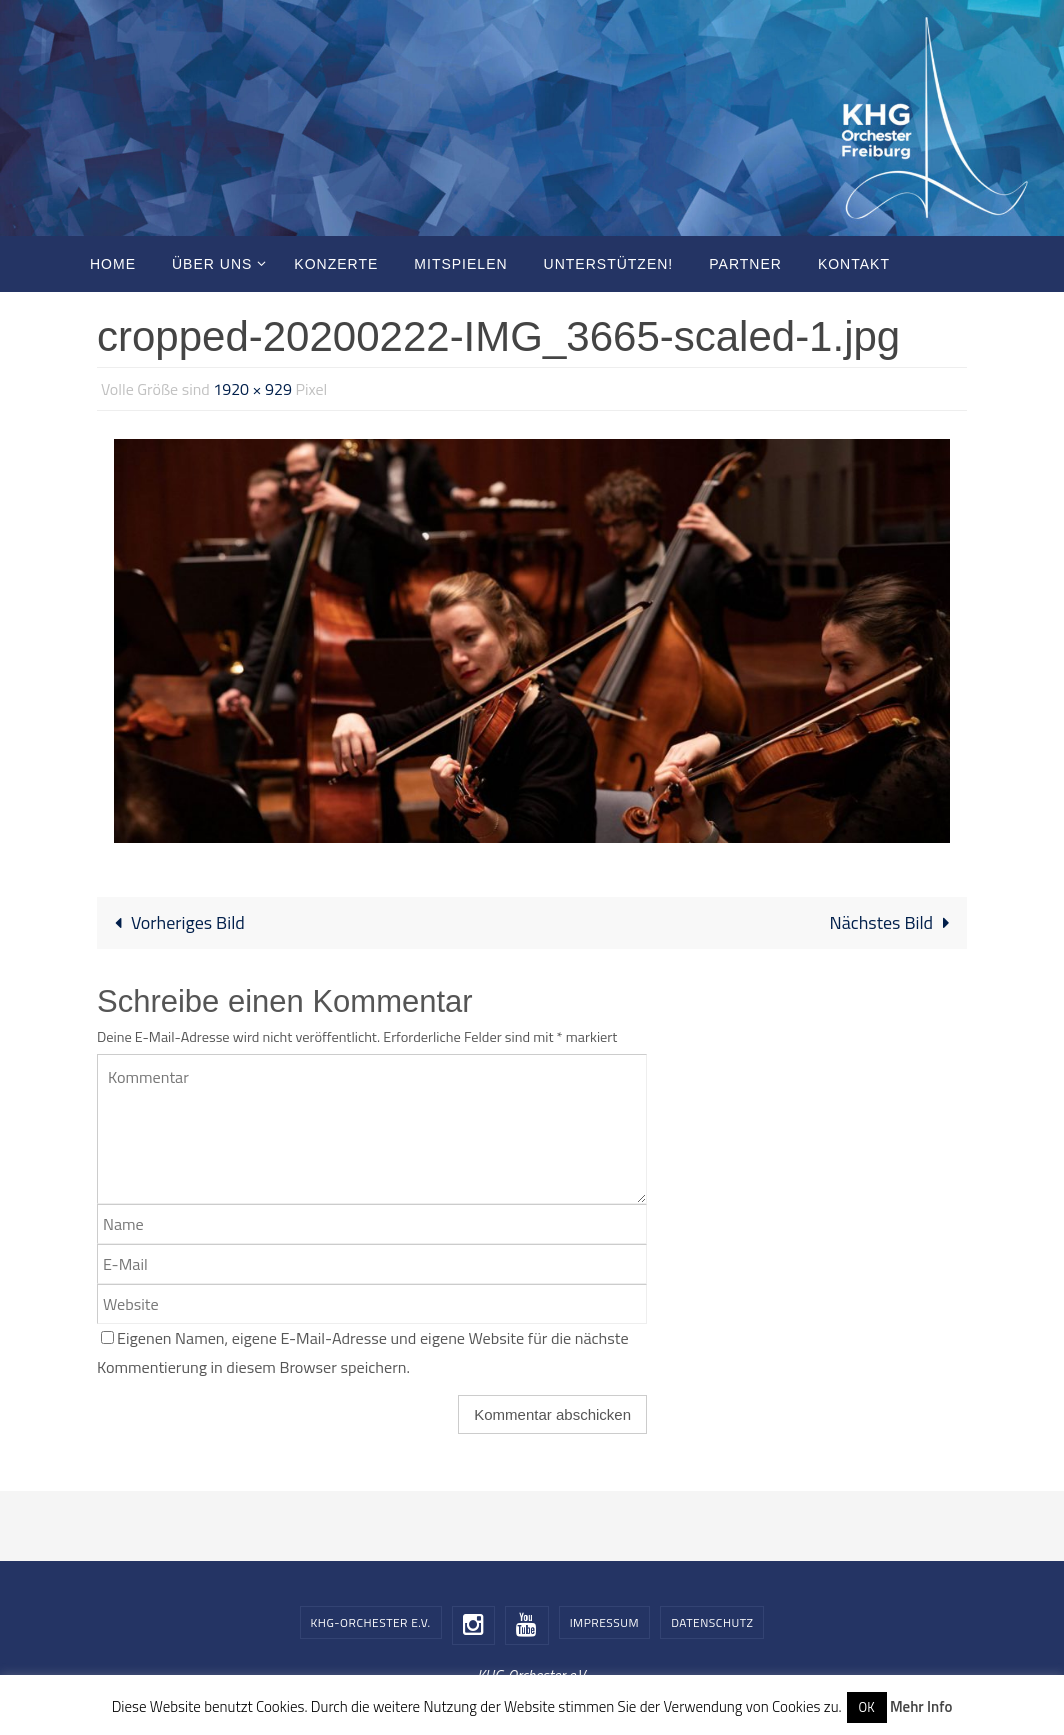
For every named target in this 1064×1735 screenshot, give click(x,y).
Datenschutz (712, 1622)
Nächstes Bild (894, 922)
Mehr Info (921, 1706)
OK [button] (867, 1707)
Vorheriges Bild (175, 922)
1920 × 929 (252, 389)
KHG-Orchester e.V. (371, 1622)
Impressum (604, 1622)
